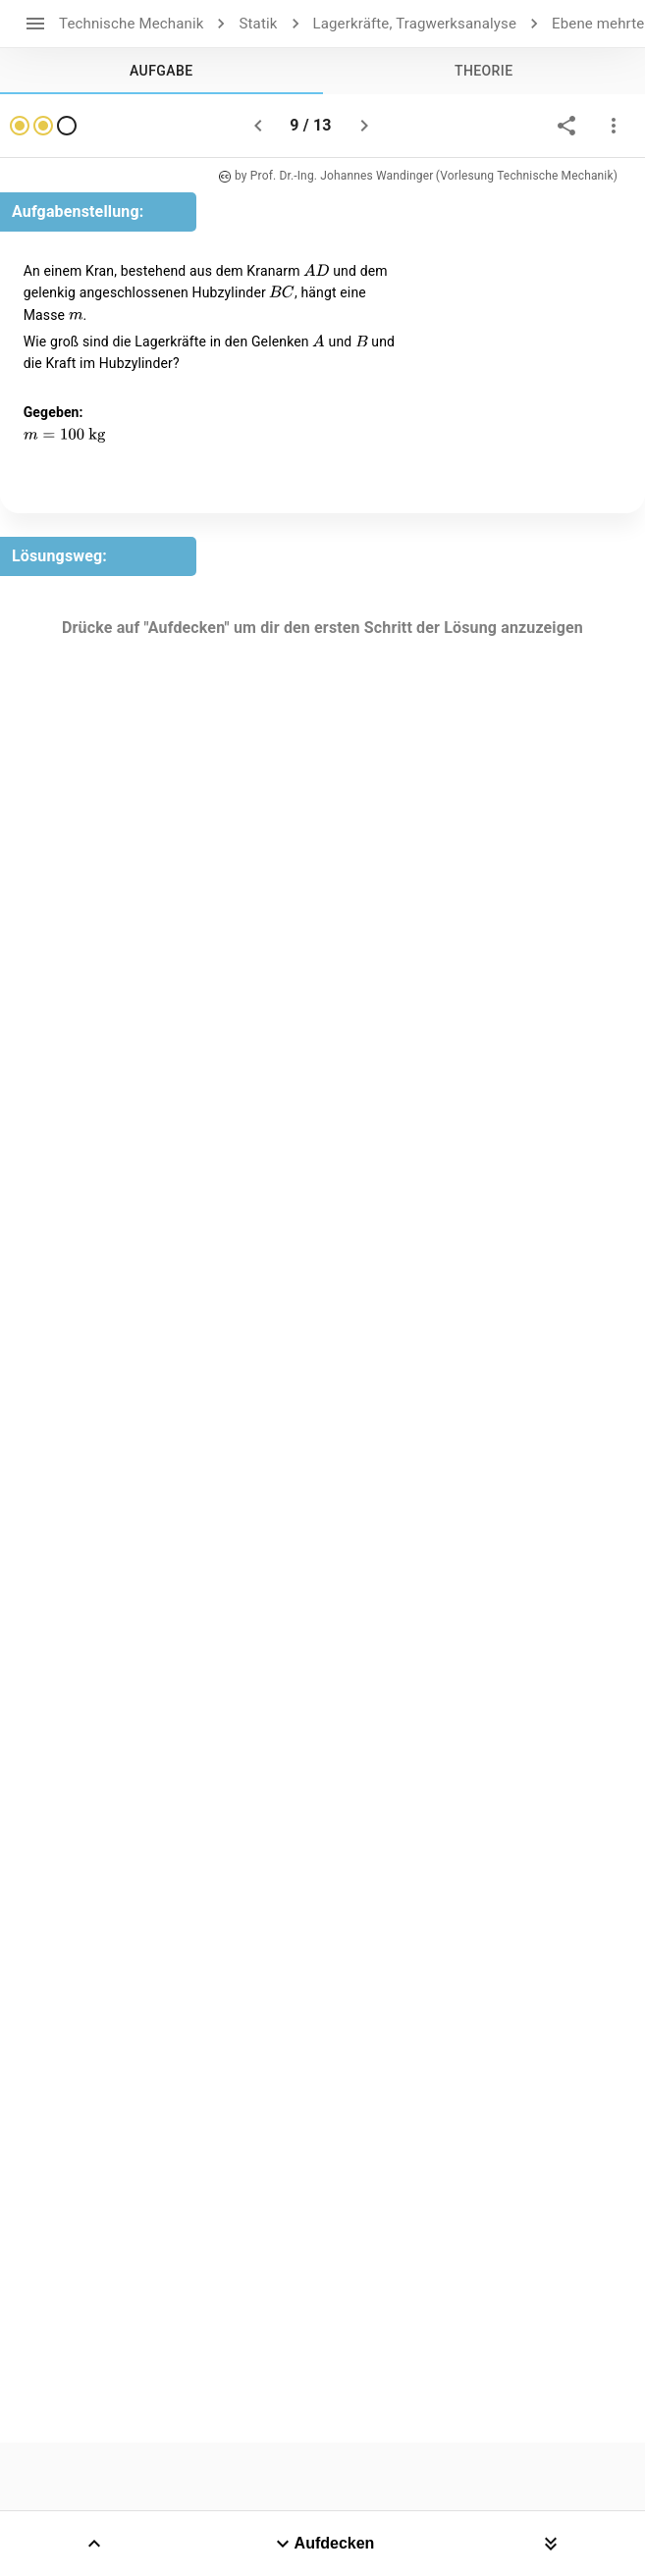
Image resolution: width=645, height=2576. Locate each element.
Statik (258, 23)
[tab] (161, 70)
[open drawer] (35, 23)
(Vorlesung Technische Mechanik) (527, 176)
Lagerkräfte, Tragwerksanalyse (415, 23)
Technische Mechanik (131, 23)
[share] (566, 125)
